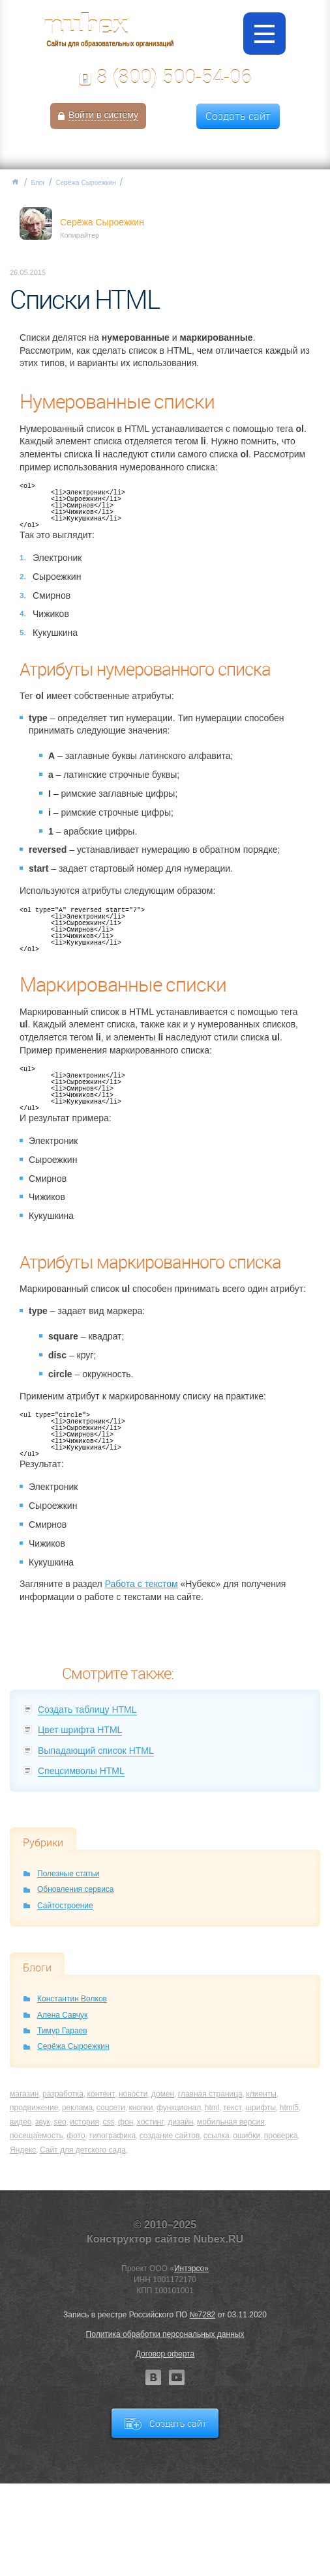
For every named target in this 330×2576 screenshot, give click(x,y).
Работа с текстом (141, 1584)
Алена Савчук (62, 2015)
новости (133, 2093)
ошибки (246, 2135)
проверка (281, 2135)
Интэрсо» (191, 2268)
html (212, 2107)
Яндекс (23, 2149)
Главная (15, 182)
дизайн (180, 2121)
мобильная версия (231, 2121)
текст (232, 2107)
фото (76, 2135)
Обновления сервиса (75, 1889)
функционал (179, 2107)
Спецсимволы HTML (81, 1771)
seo (59, 2121)
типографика (112, 2135)
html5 (289, 2107)
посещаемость (36, 2135)
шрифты (260, 2107)
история (84, 2121)
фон (125, 2121)
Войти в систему (103, 114)
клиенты (261, 2093)
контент (101, 2093)
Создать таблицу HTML (87, 1709)
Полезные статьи (68, 1873)
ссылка (216, 2135)
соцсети (111, 2107)
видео (20, 2121)
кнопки (140, 2107)
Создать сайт (238, 116)
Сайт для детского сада (83, 2149)
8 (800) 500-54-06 (174, 77)
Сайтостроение (65, 1905)
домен (162, 2093)
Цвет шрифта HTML (80, 1729)
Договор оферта (165, 2353)
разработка (62, 2093)
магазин (24, 2093)
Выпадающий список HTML (96, 1750)
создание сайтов (170, 2135)
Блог (38, 182)
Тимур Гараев (62, 2030)
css (109, 2121)
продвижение (34, 2107)
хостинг (150, 2121)
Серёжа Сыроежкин (86, 182)
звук (42, 2121)
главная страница (210, 2093)
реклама (77, 2107)
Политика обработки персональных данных (165, 2334)
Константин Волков (72, 1998)
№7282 (203, 2314)
